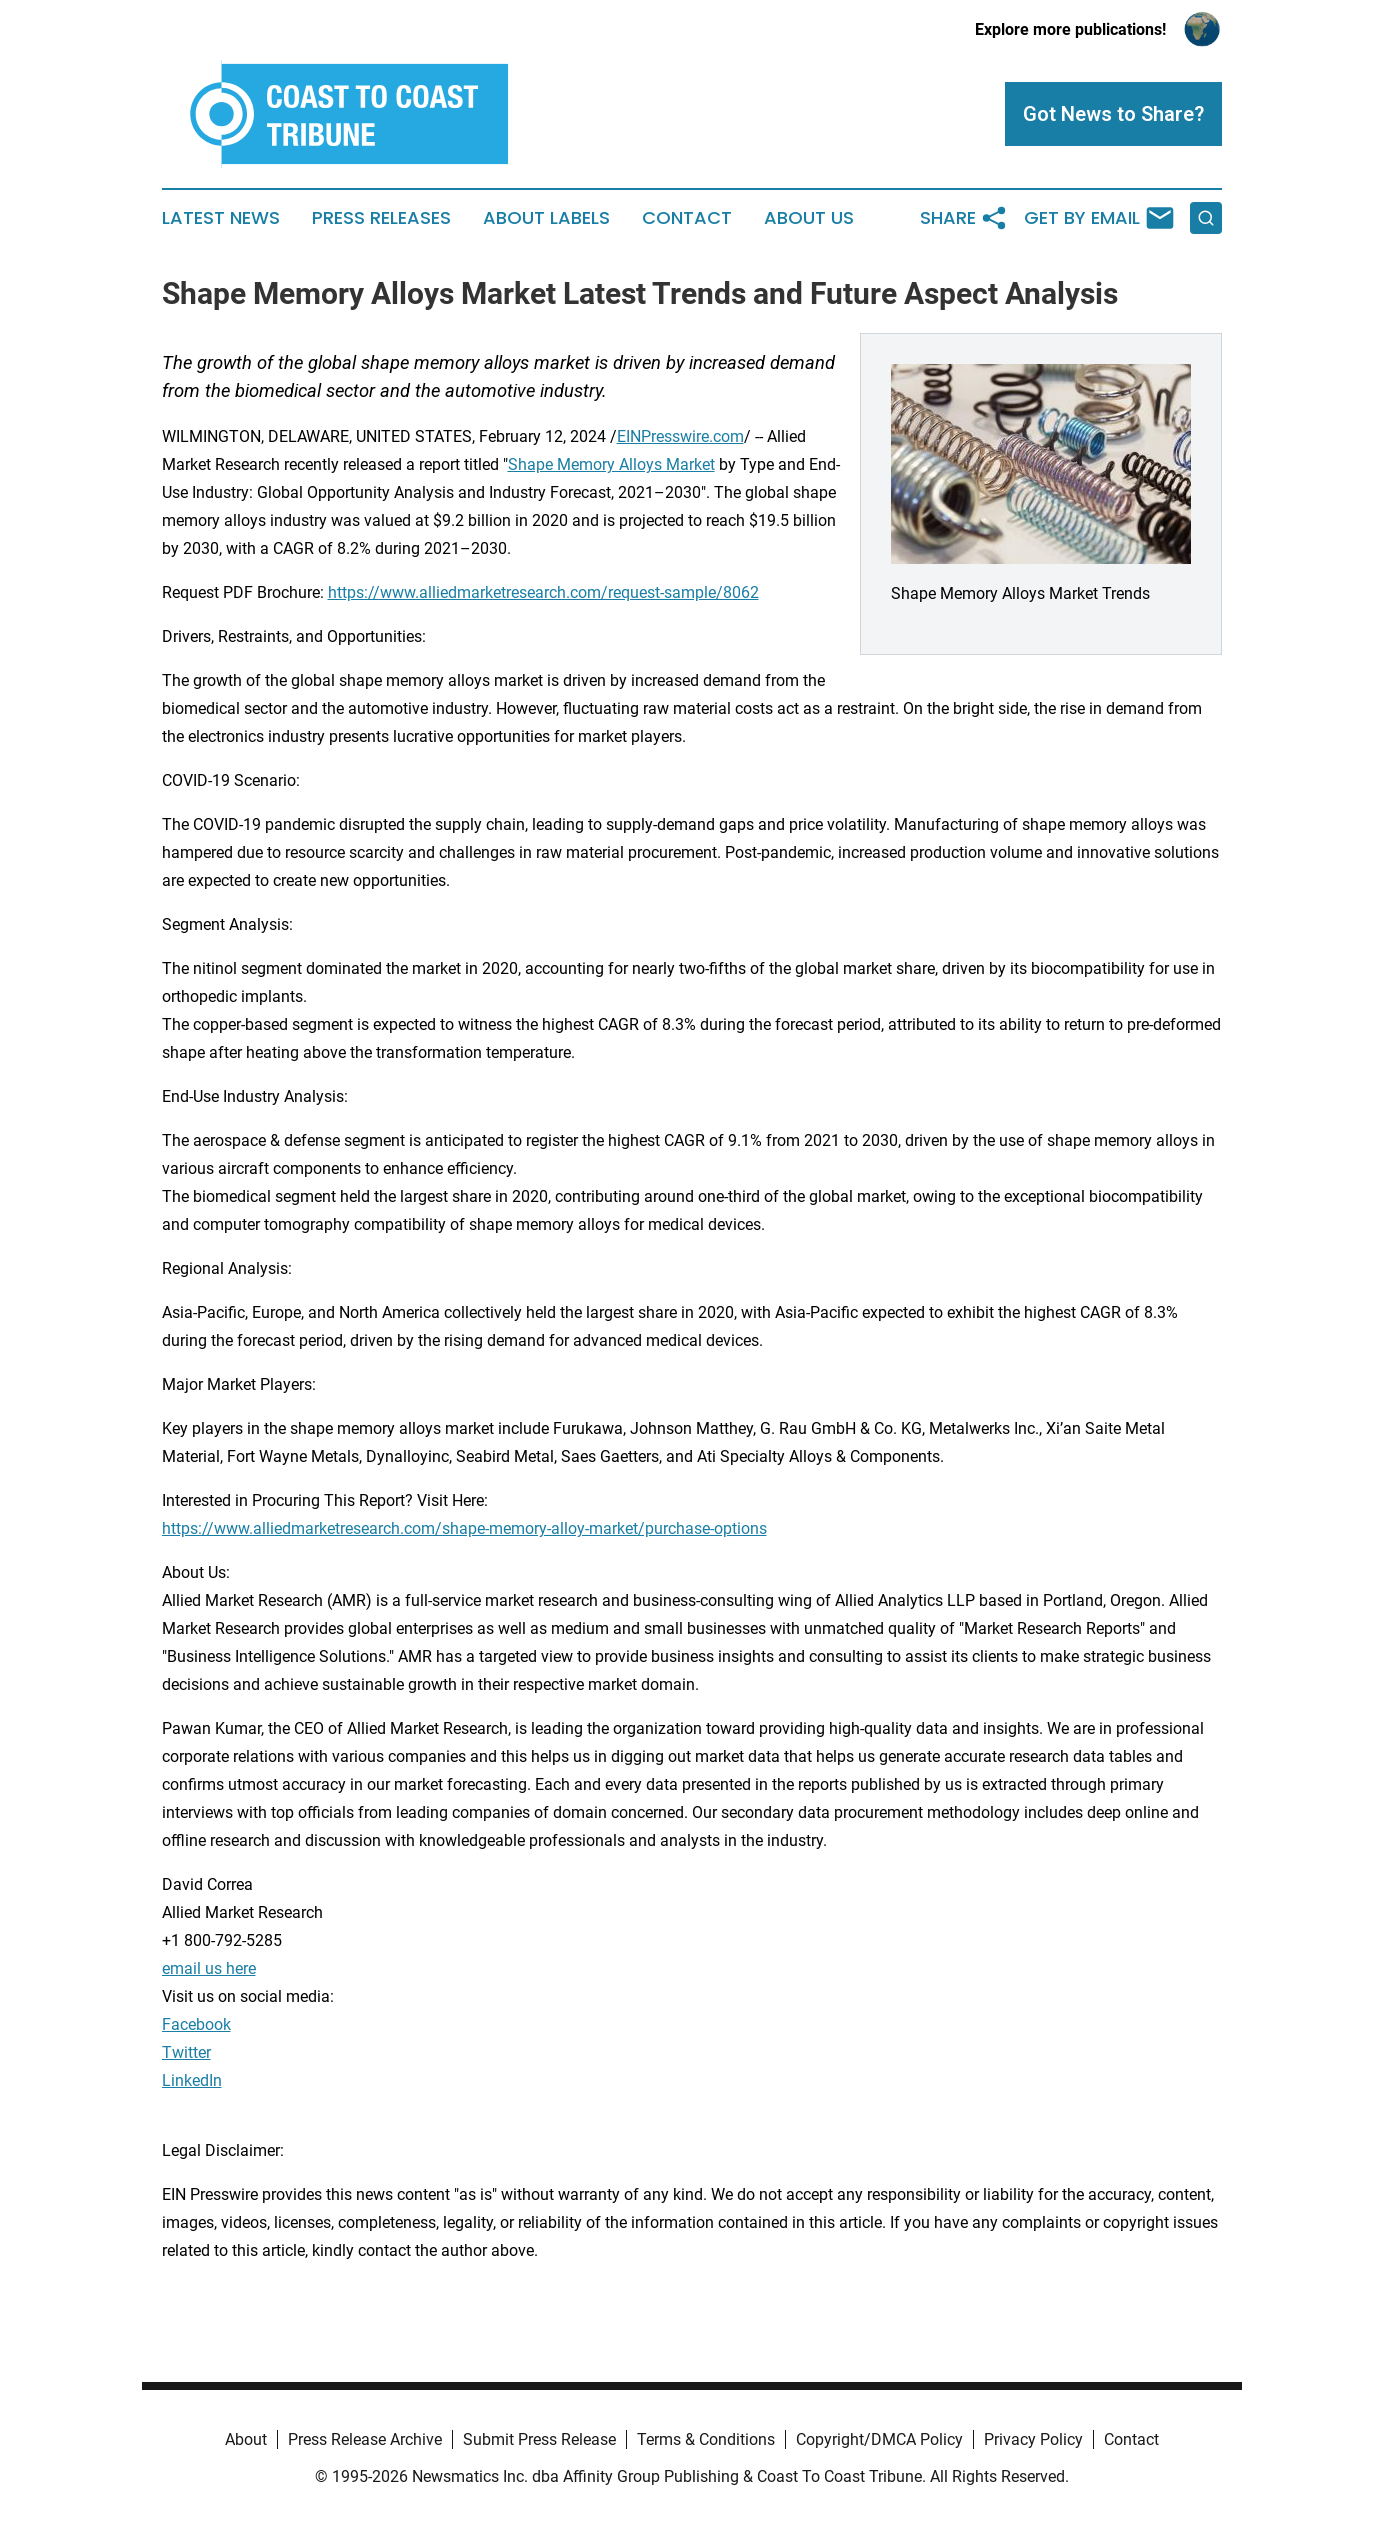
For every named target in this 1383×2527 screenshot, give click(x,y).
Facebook (196, 2024)
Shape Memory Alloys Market (611, 464)
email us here (209, 1968)
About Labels (546, 218)
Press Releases (381, 218)
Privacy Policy (1033, 2439)
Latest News (221, 218)
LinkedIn (192, 2080)
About (246, 2439)
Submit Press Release (539, 2439)
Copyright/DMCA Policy (879, 2439)
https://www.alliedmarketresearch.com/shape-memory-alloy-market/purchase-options (464, 1528)
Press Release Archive (365, 2439)
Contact (687, 218)
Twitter (186, 2052)
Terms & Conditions (706, 2439)
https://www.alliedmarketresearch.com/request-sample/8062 (543, 592)
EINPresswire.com (680, 436)
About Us (809, 218)
